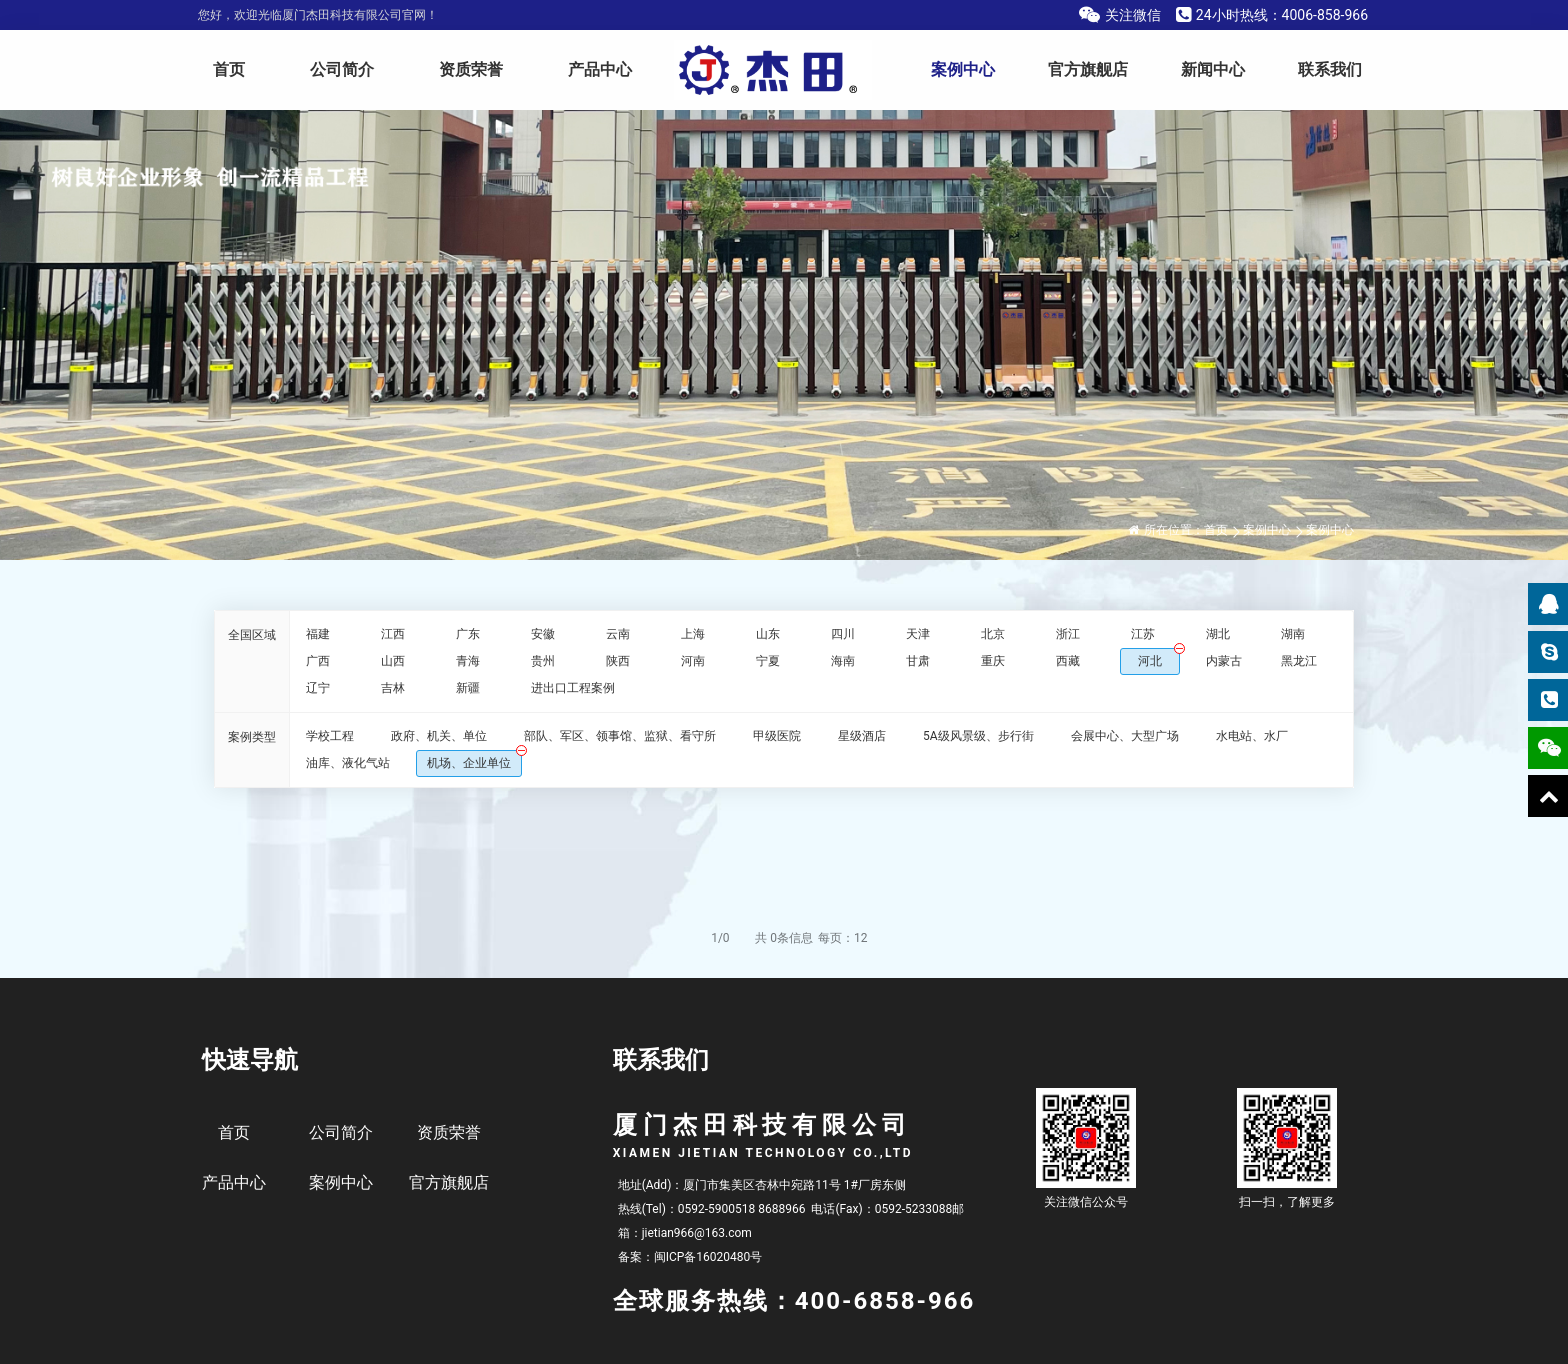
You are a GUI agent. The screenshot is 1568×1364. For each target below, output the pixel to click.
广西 (318, 661)
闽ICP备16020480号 (708, 1257)
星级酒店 (862, 736)
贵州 (543, 661)
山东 (768, 634)
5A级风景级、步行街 (978, 736)
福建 (318, 634)
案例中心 (963, 69)
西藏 (1068, 661)
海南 (843, 661)
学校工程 (330, 736)
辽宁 (318, 688)
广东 (468, 634)
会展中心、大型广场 (1125, 736)
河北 (1150, 661)
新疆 (468, 688)
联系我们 (1330, 69)
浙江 (1068, 634)
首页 (229, 69)
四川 (843, 634)
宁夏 (768, 661)
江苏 (1143, 634)
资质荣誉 (471, 69)
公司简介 (342, 69)
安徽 (543, 634)
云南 (618, 634)
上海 (693, 634)
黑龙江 (1299, 661)
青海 (468, 661)
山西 (393, 661)
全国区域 (252, 635)
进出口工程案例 (573, 688)
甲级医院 (777, 736)
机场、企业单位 (469, 763)
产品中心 (600, 69)
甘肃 (918, 661)
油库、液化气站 (348, 763)
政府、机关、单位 (439, 736)
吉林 (393, 688)
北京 (993, 634)
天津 (918, 634)
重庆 (993, 661)
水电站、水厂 (1252, 736)
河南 (693, 661)
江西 (393, 634)
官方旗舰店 (1088, 69)
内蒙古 (1224, 661)
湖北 (1218, 634)
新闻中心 (1213, 69)
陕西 (618, 661)
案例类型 (252, 737)
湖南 (1293, 634)
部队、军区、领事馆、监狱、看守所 (620, 736)
